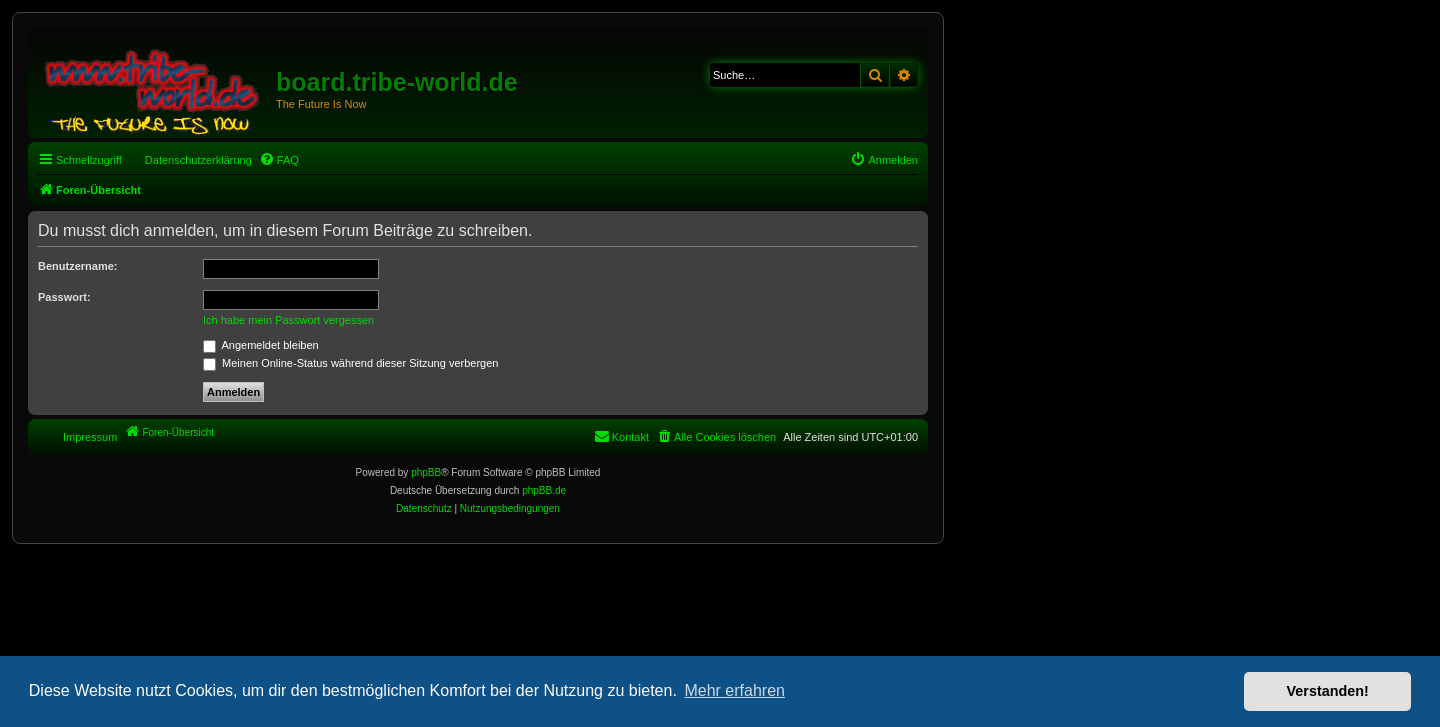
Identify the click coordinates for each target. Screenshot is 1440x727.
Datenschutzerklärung (198, 160)
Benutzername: (77, 266)
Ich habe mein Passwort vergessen (288, 320)
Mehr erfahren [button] (734, 690)
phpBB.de (544, 490)
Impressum (90, 437)
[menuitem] (279, 160)
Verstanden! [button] (1328, 691)
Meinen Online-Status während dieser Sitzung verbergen (350, 363)
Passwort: (64, 297)
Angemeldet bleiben (261, 345)
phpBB (426, 472)
